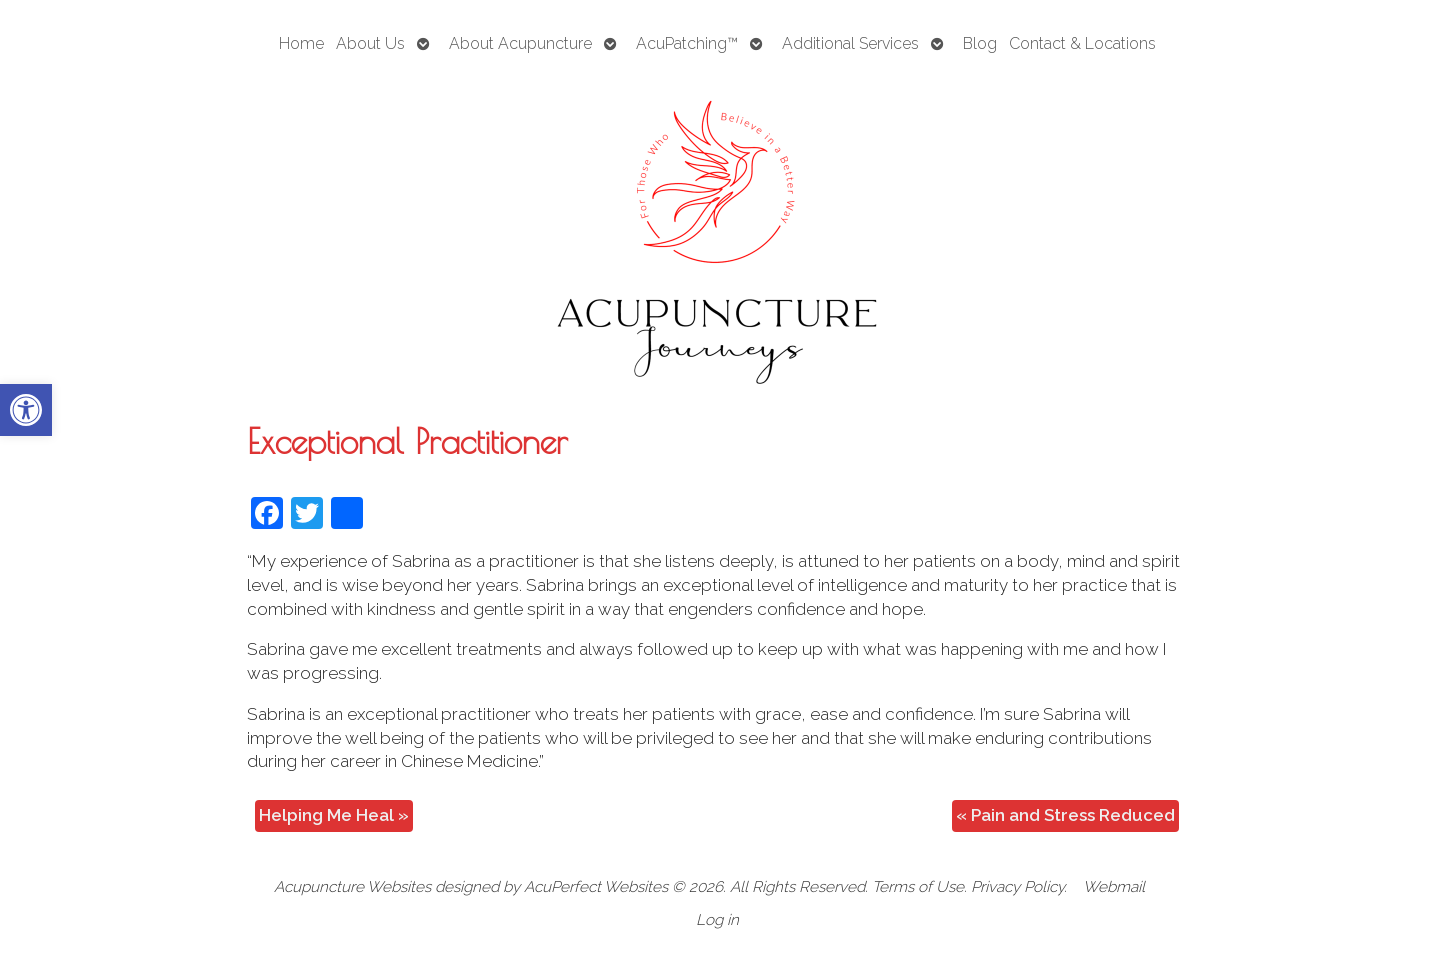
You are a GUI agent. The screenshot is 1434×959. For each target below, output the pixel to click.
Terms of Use (918, 887)
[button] (26, 410)
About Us (370, 43)
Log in (717, 920)
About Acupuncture (520, 43)
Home (301, 43)
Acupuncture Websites (352, 887)
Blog (980, 43)
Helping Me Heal (334, 815)
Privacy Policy (1017, 887)
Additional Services (850, 43)
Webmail (1114, 887)
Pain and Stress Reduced (1065, 815)
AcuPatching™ (687, 43)
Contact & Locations (1082, 43)
